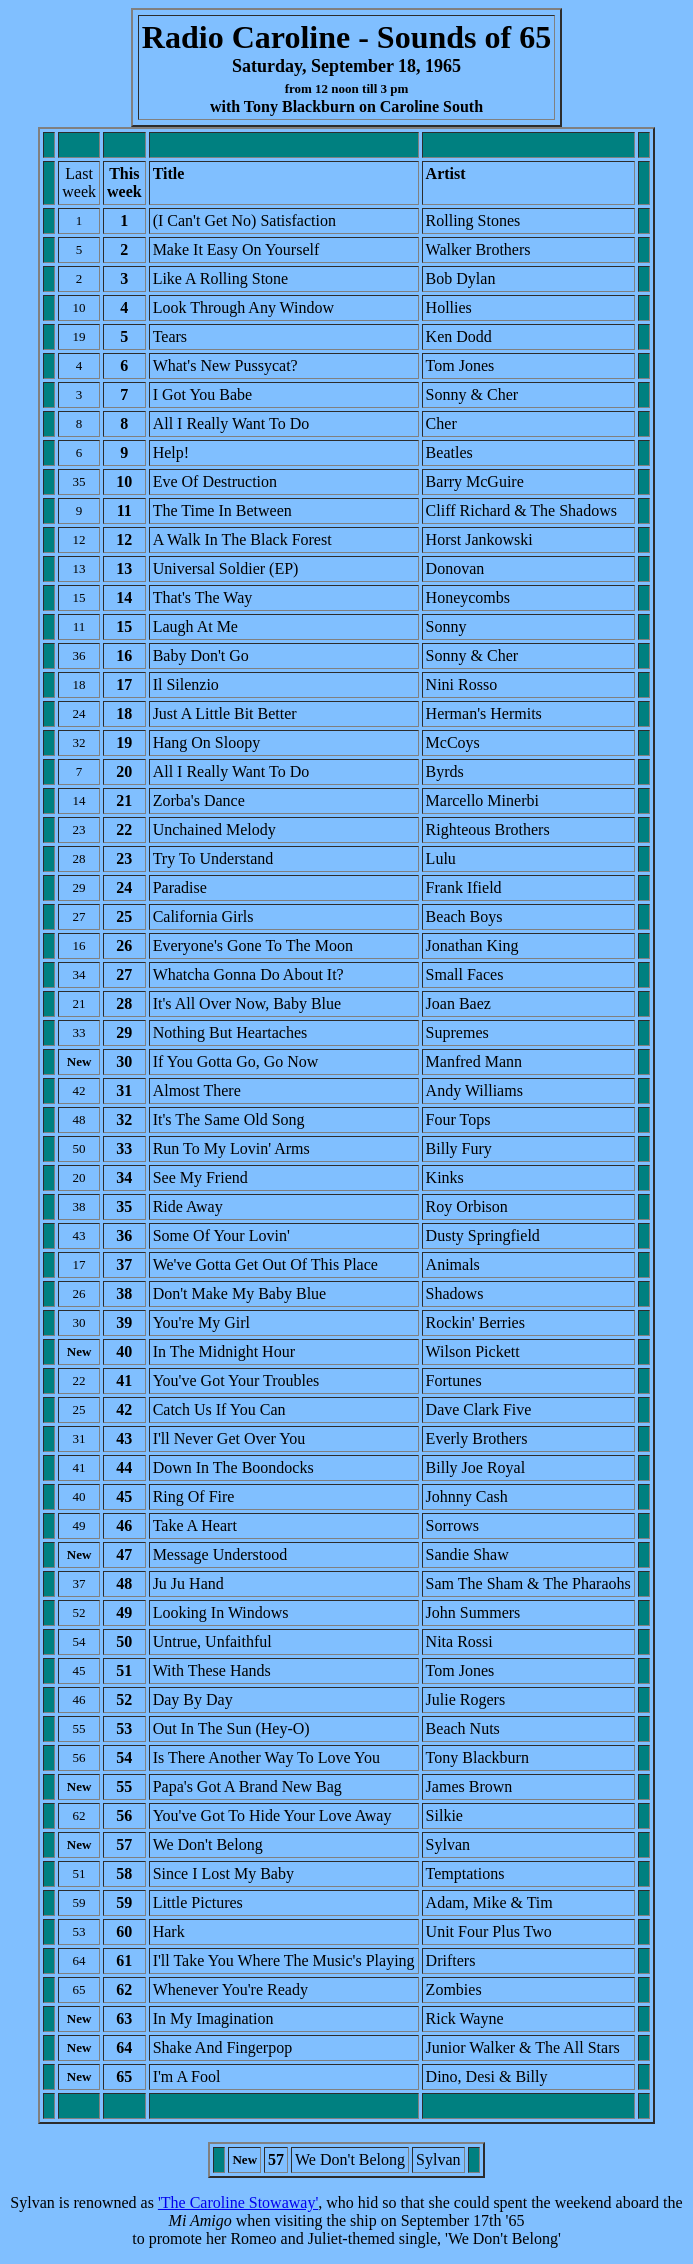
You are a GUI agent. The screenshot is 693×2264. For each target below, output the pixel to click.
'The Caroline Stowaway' (238, 2202)
